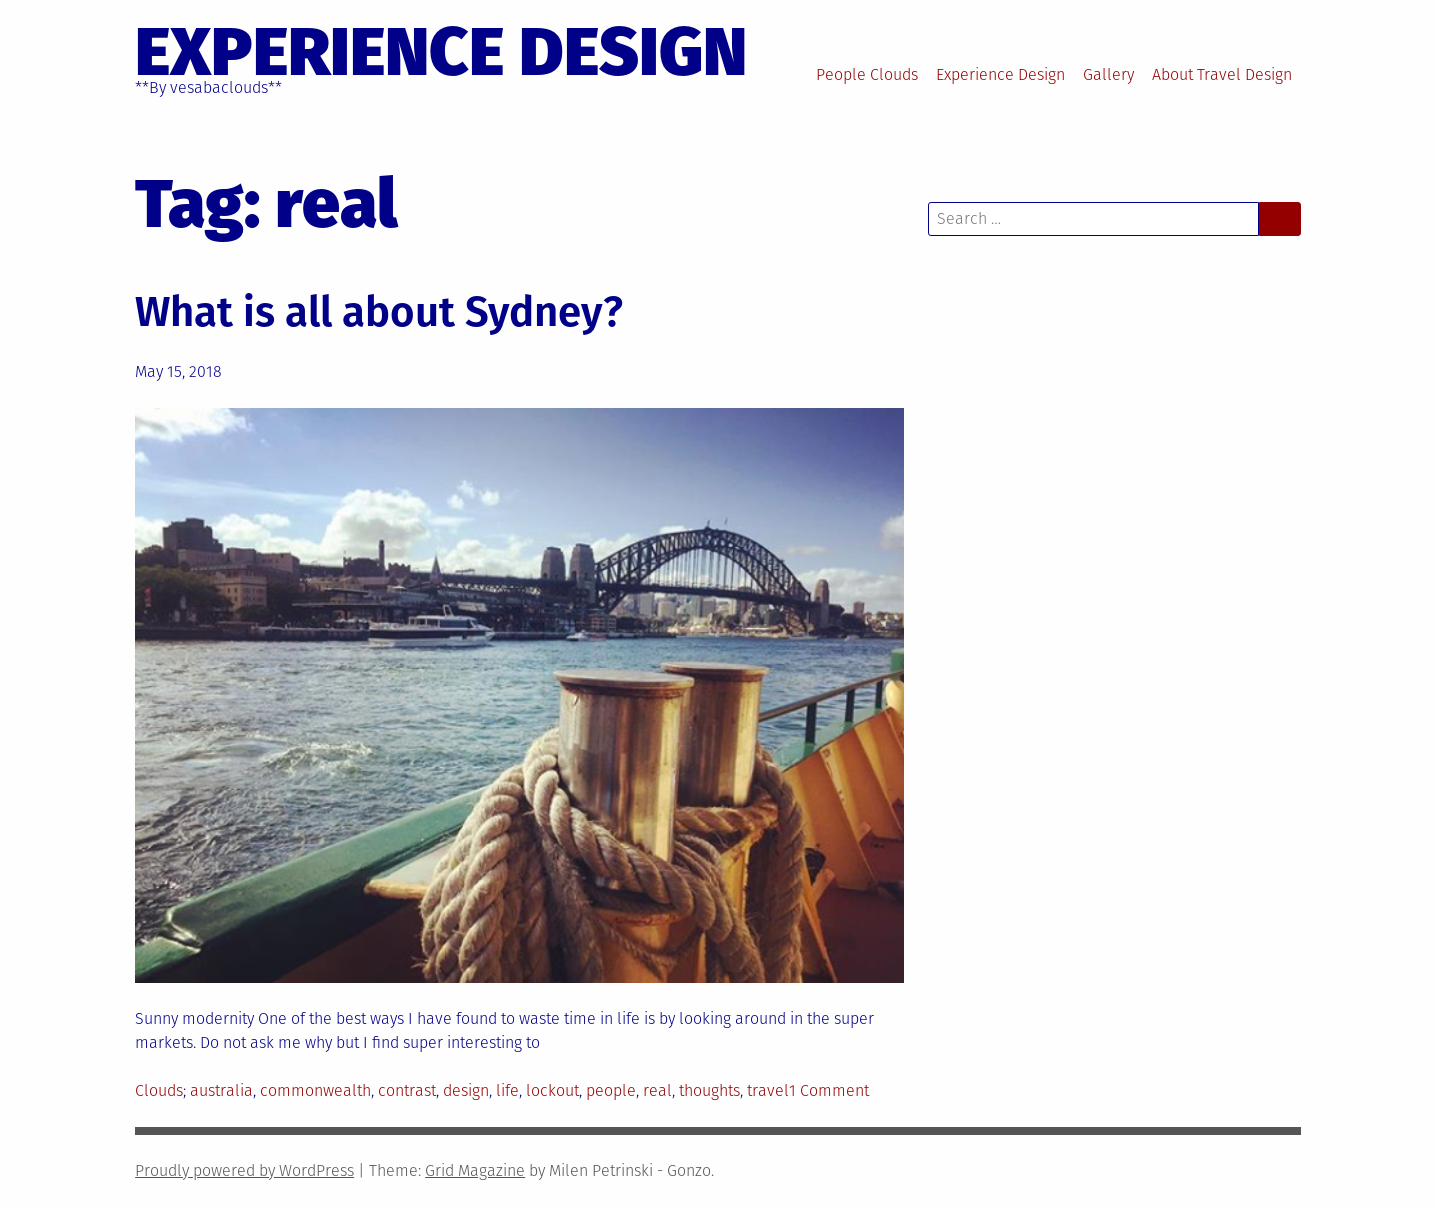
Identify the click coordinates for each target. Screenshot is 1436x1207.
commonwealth (315, 1090)
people (611, 1090)
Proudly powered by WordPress (244, 1170)
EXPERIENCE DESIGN (441, 52)
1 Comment (829, 1090)
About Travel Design (1222, 74)
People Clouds (867, 74)
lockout (552, 1090)
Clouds (159, 1090)
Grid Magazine (475, 1170)
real (657, 1090)
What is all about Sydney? (379, 312)
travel (768, 1090)
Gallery (1108, 74)
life (507, 1090)
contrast (407, 1090)
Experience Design (1000, 74)
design (466, 1090)
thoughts (709, 1090)
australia (221, 1090)
